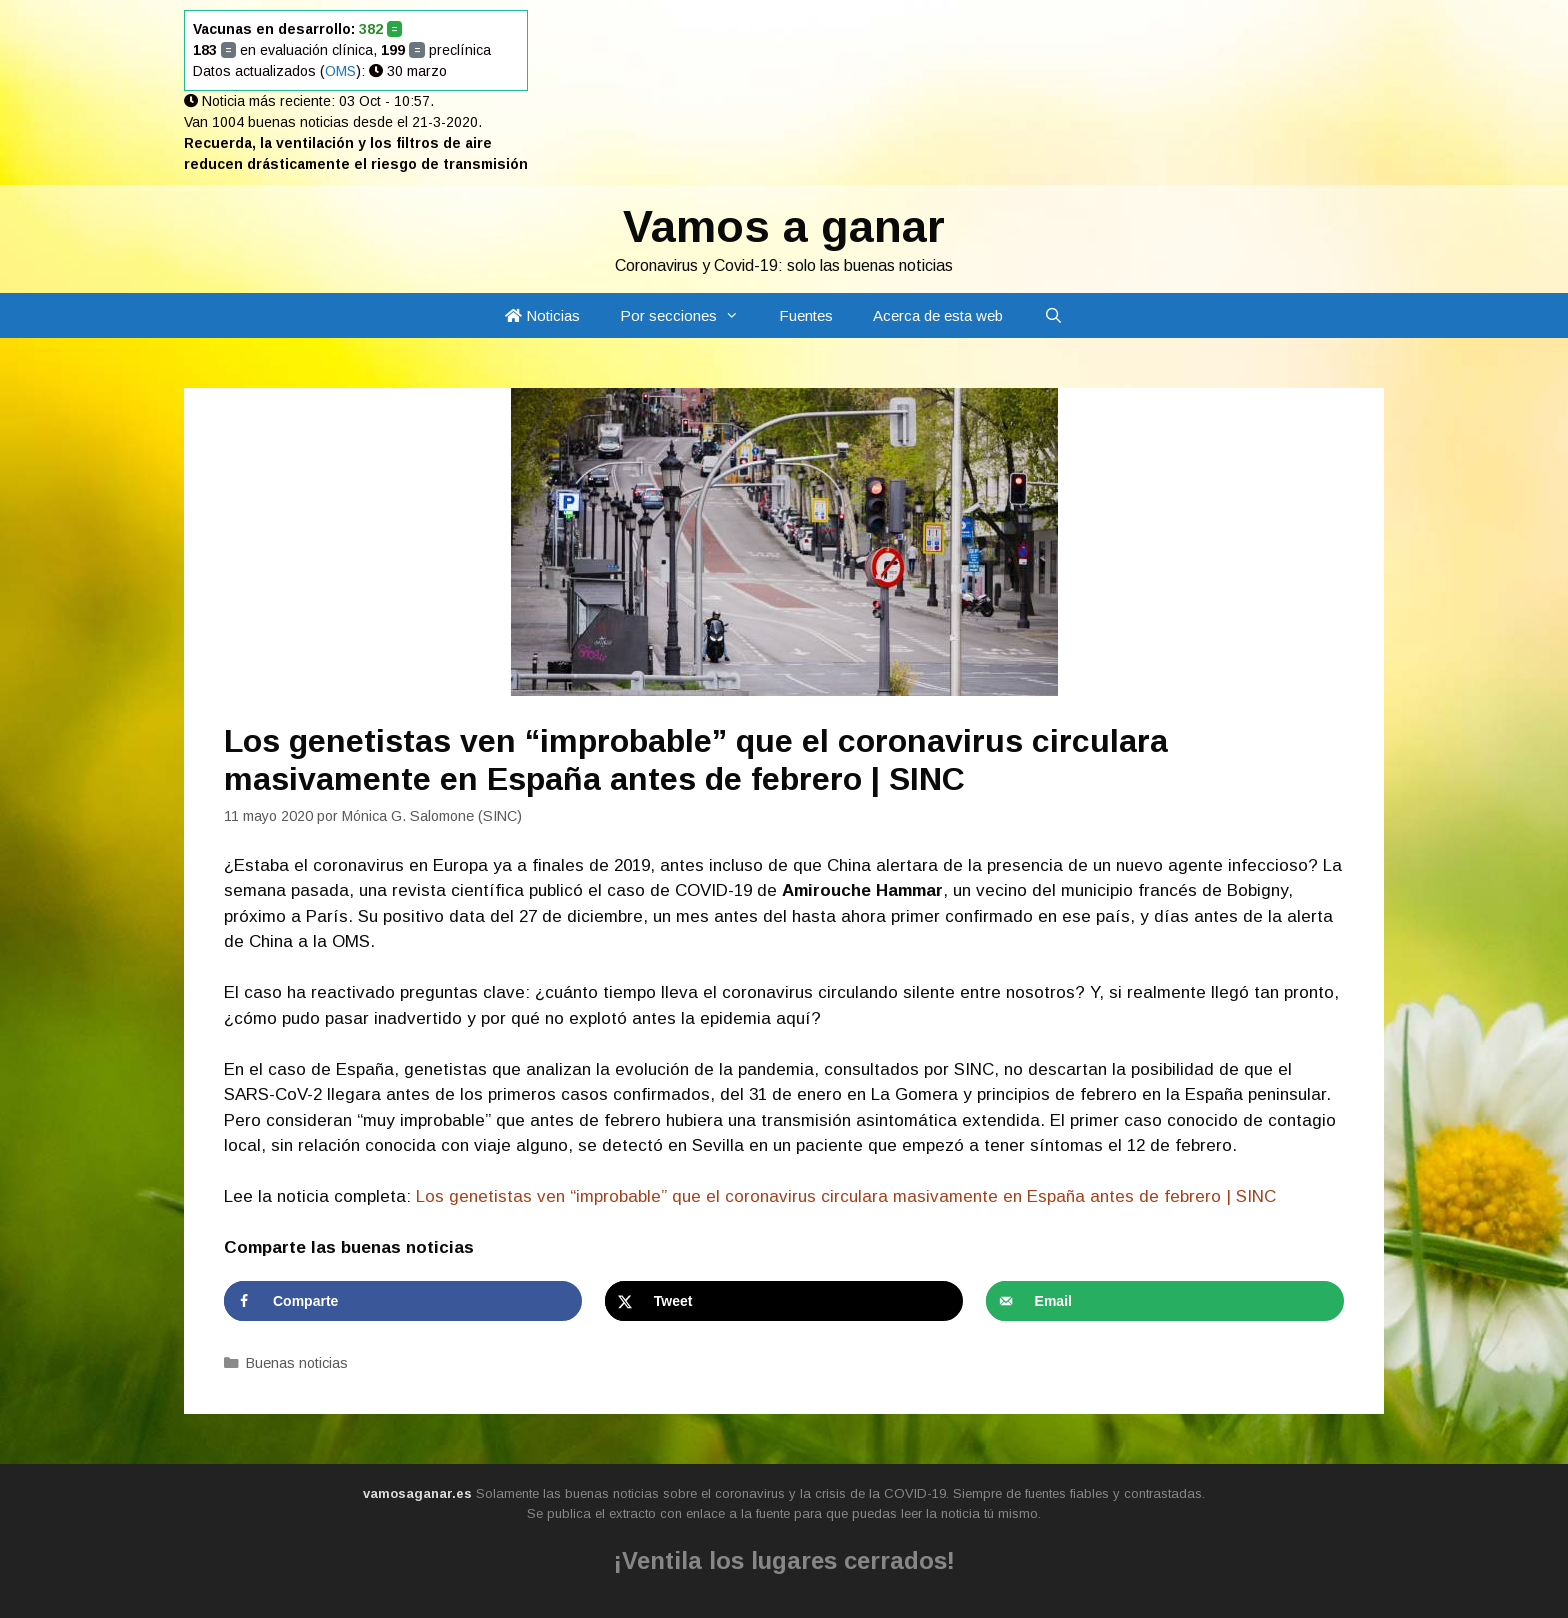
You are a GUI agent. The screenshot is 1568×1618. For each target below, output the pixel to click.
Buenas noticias (297, 1363)
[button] (738, 315)
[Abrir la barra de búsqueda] (1052, 315)
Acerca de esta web (938, 315)
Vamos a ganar (784, 226)
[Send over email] (1165, 1301)
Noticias (542, 315)
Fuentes (806, 315)
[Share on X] (784, 1301)
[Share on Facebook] (403, 1301)
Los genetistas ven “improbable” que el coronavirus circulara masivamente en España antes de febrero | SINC (846, 1196)
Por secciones (689, 315)
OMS (340, 71)
